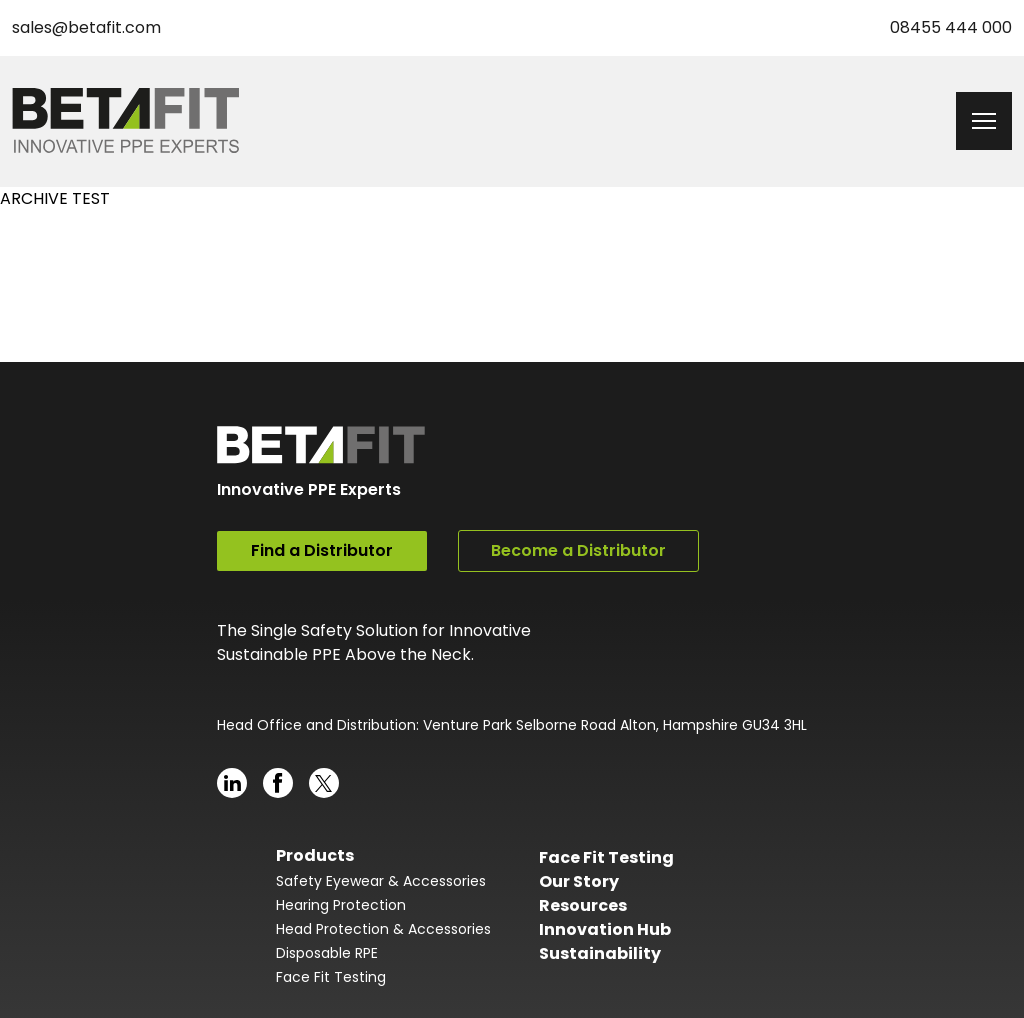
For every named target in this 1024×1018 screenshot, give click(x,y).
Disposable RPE (327, 953)
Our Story (579, 881)
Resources (583, 905)
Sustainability (600, 953)
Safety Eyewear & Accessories (381, 881)
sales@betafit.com (86, 27)
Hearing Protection (341, 905)
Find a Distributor (322, 550)
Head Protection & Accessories (383, 929)
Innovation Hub (605, 929)
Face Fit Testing (331, 977)
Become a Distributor (578, 550)
